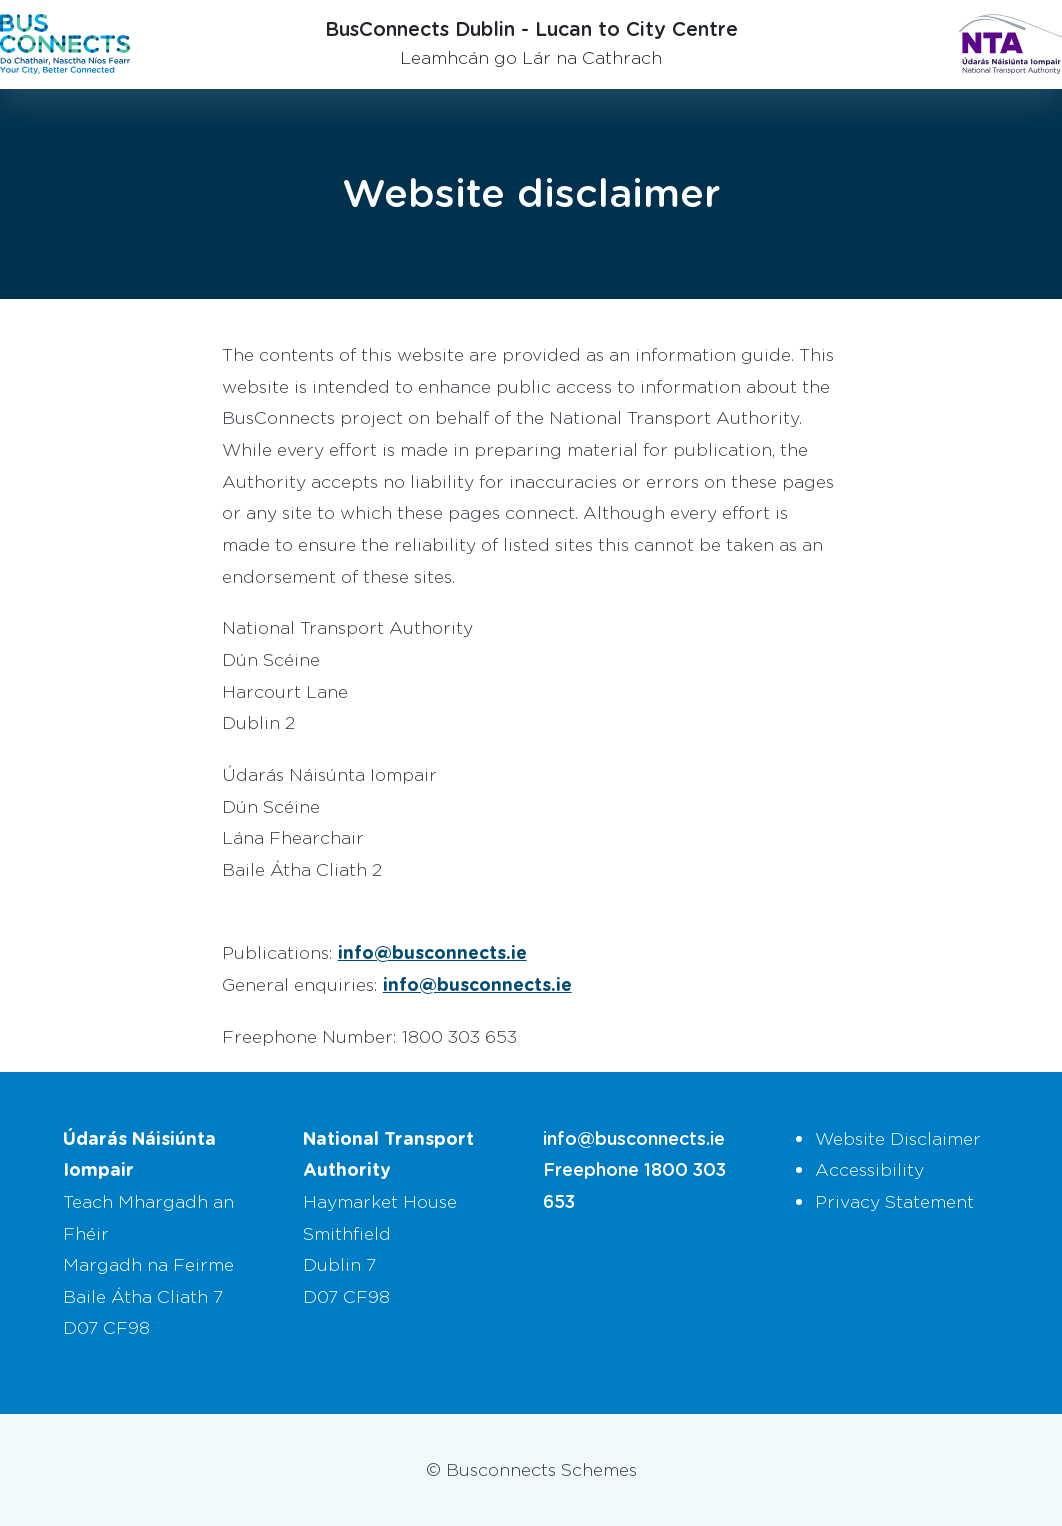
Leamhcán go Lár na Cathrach (531, 57)
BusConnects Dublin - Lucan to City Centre (531, 28)
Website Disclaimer (898, 1138)
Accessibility (869, 1169)
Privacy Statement (894, 1201)
